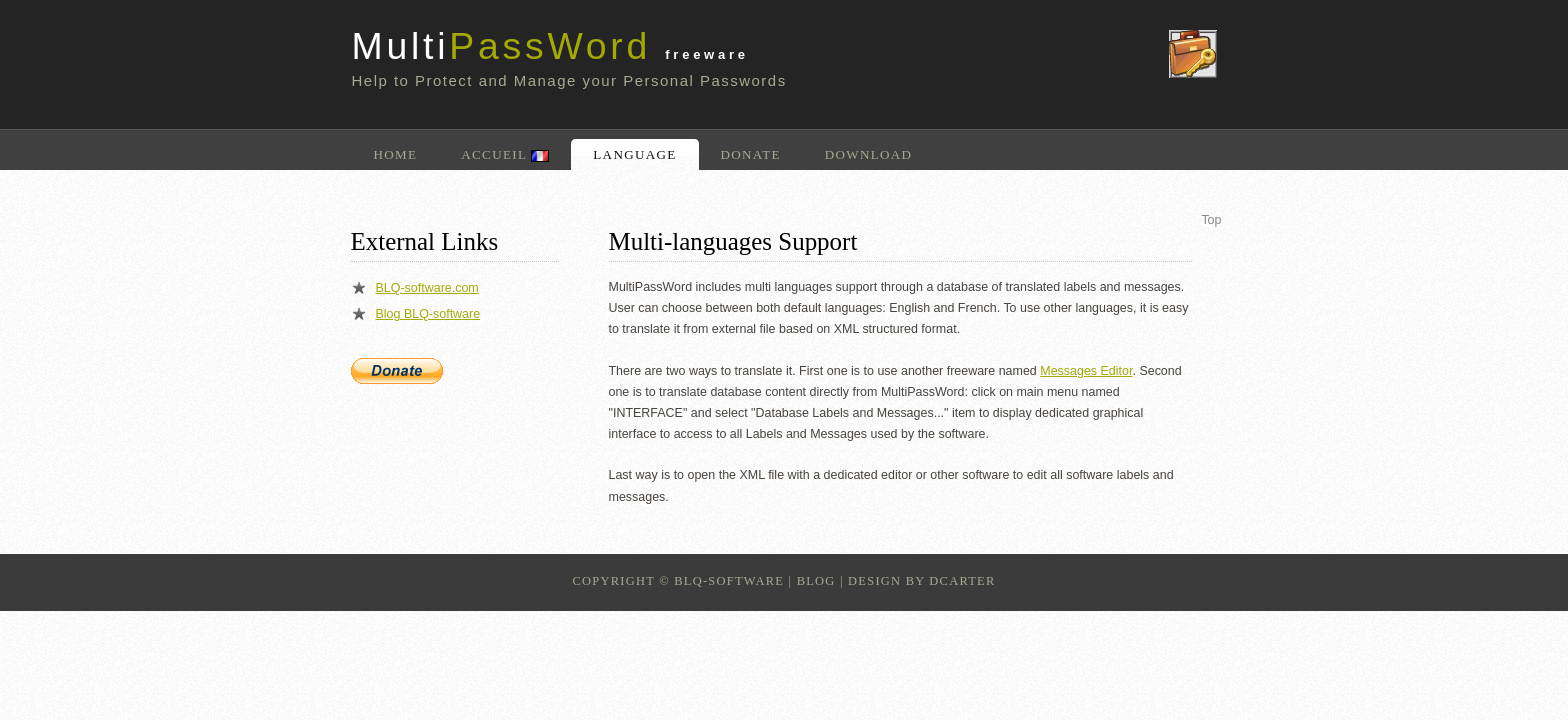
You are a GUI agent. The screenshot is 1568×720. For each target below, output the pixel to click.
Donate (751, 154)
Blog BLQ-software (428, 314)
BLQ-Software (729, 581)
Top (1211, 220)
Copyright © (620, 581)
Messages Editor (1086, 371)
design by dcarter (921, 581)
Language (634, 154)
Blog (816, 581)
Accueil (505, 154)
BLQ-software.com (427, 288)
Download (869, 154)
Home (396, 154)
